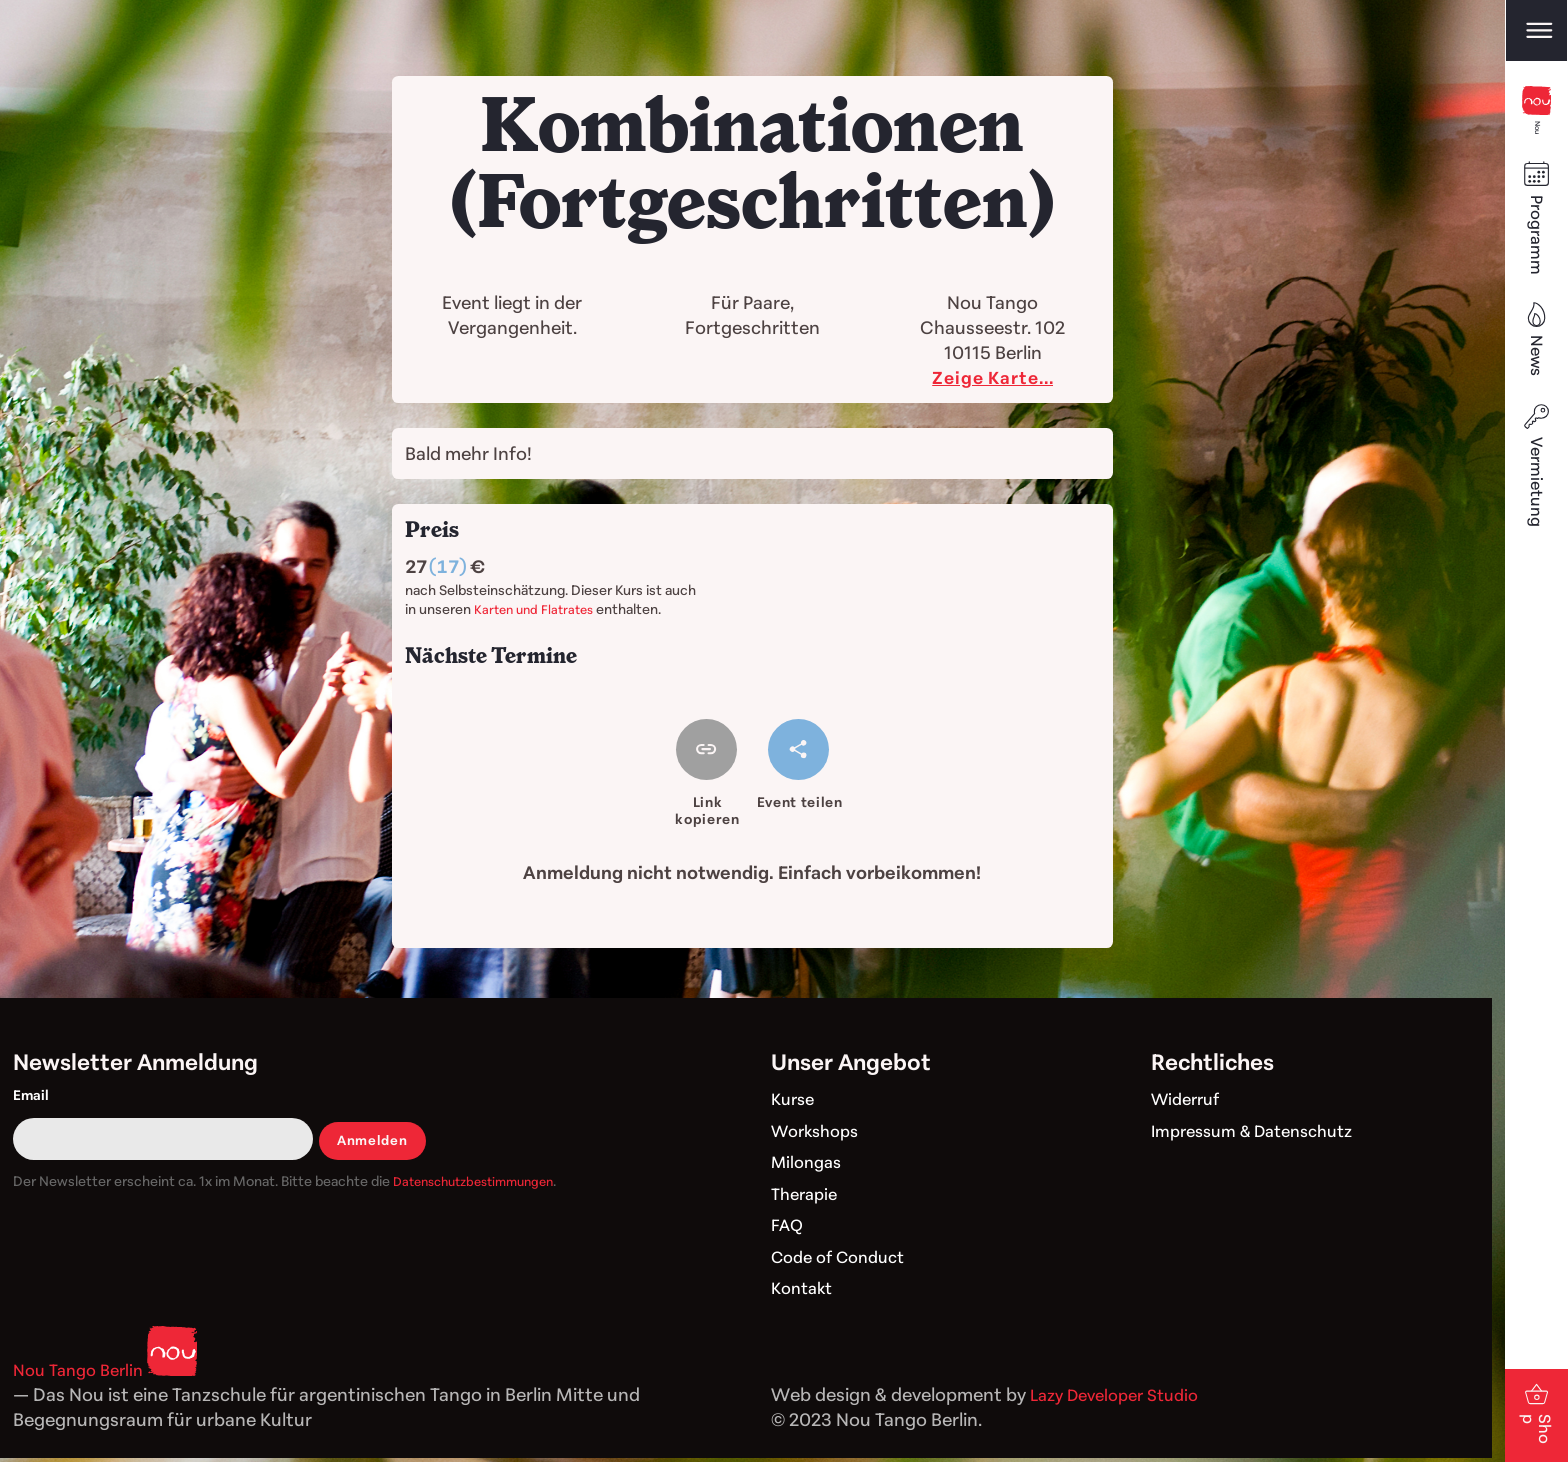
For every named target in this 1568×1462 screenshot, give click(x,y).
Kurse (795, 1102)
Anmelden (374, 1143)
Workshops (819, 1134)
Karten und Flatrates (538, 608)
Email (31, 1098)
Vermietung (1536, 506)
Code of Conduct (845, 1260)
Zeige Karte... (993, 377)
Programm (1536, 245)
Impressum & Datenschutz (1263, 1134)
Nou (1536, 123)
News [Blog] (1536, 372)
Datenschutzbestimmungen (482, 1184)
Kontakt (805, 1291)
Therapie (807, 1197)
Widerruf (1189, 1102)
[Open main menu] (1536, 31)
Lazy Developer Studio (1123, 1398)
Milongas (809, 1165)
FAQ (788, 1228)
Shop (1536, 1386)
